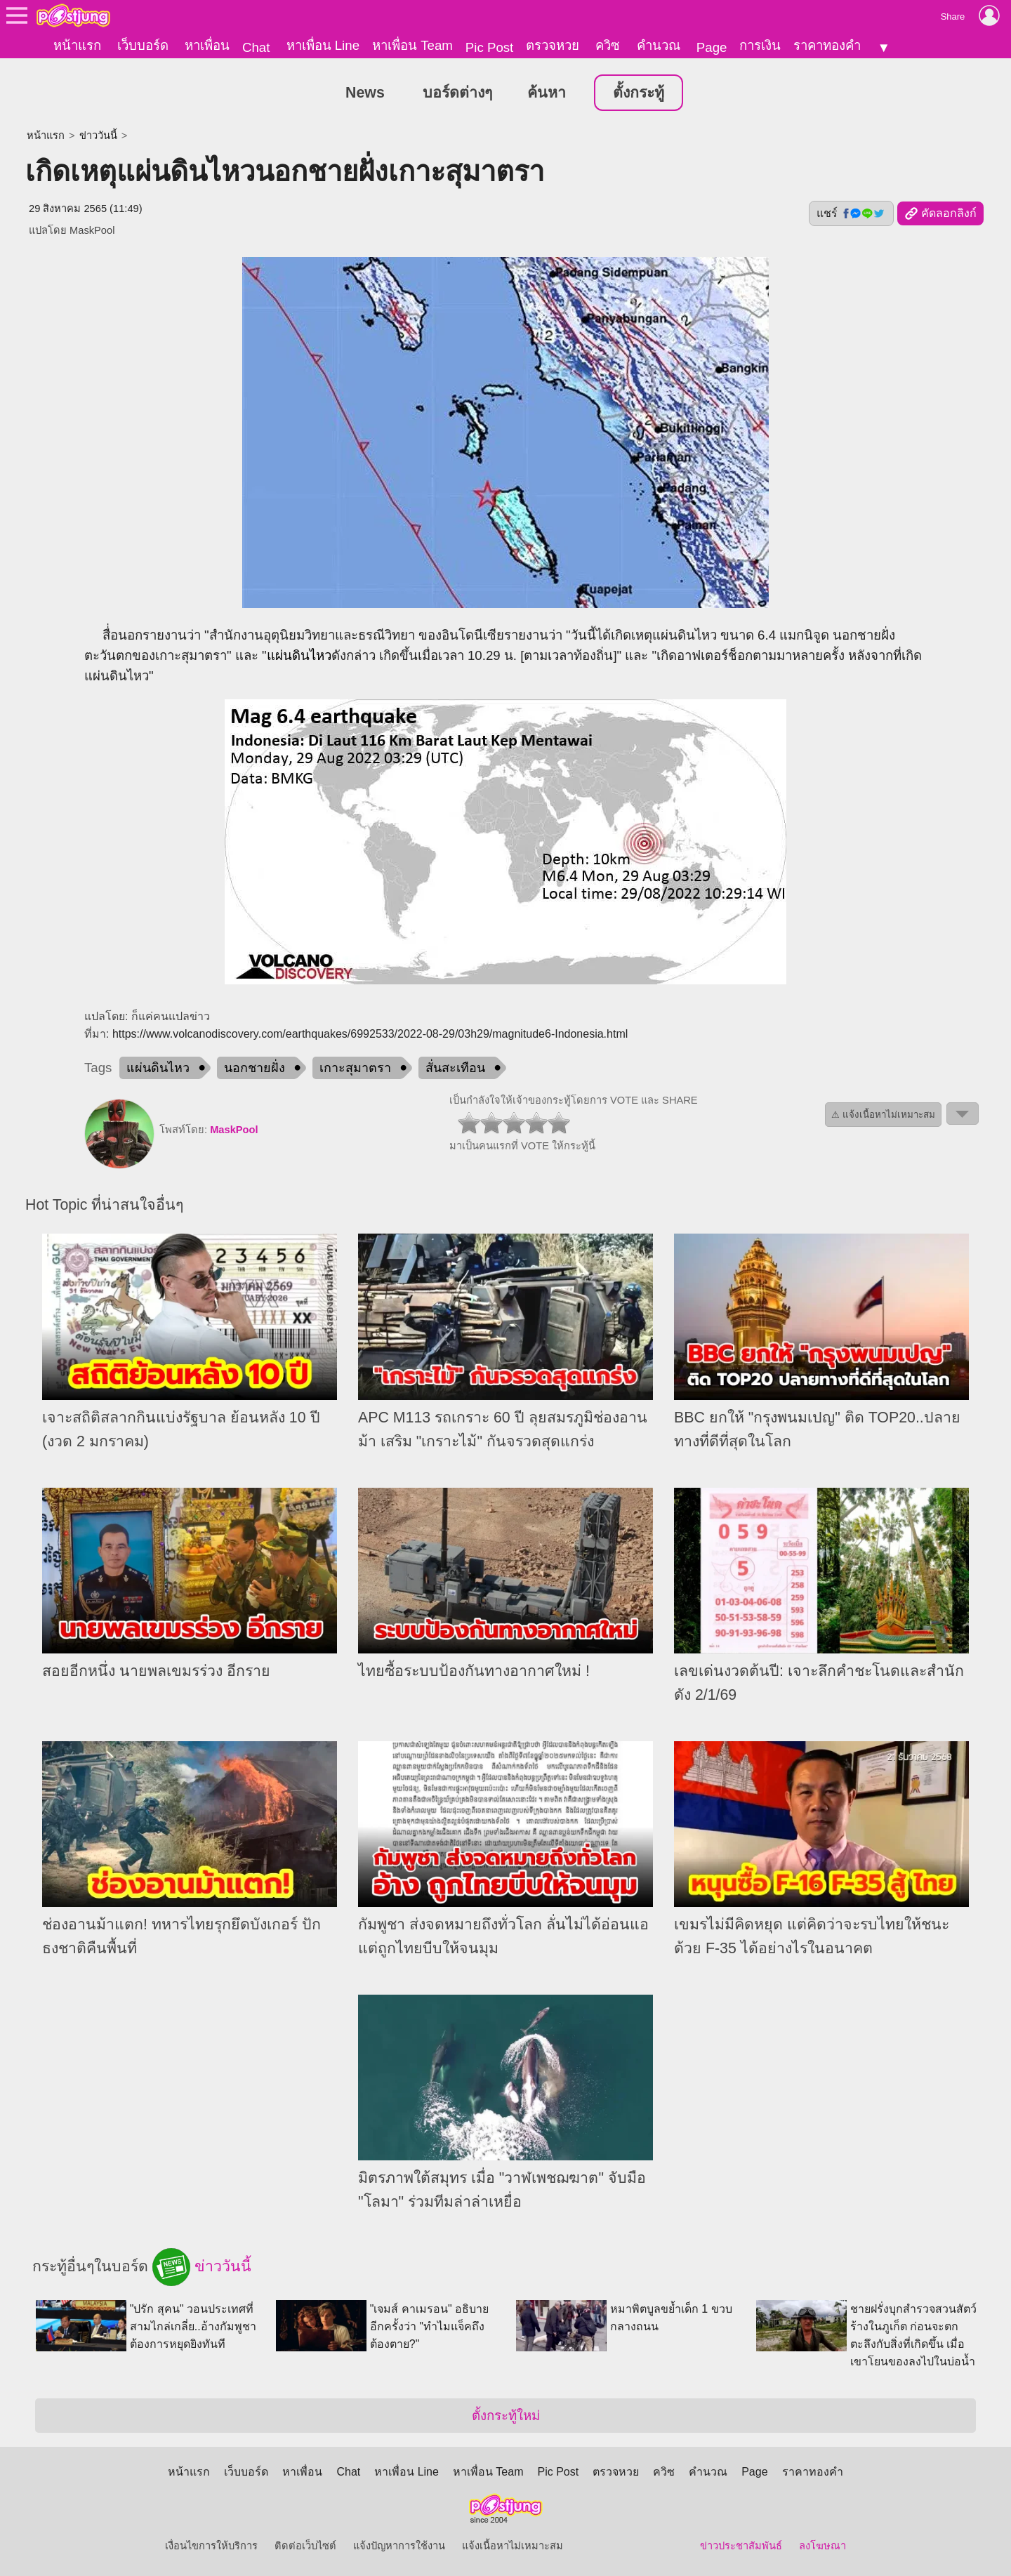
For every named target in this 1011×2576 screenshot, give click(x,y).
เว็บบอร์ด (142, 45)
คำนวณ (658, 45)
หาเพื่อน (207, 45)
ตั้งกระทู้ (638, 92)
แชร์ (851, 212)
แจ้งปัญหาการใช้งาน (399, 2545)
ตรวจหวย (552, 45)
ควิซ (607, 45)
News (365, 92)
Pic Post (489, 47)
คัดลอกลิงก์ (940, 213)
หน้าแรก (77, 45)
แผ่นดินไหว (299, 654)
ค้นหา (546, 92)
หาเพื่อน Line (322, 45)
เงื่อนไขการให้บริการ (211, 2545)
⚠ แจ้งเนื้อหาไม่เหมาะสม (883, 1114)
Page (711, 47)
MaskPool (92, 229)
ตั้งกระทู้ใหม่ (506, 2415)
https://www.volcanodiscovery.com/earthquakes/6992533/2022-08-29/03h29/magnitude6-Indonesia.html (370, 1034)
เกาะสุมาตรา (355, 1068)
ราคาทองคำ (827, 45)
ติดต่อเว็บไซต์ (305, 2545)
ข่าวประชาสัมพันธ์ (741, 2545)
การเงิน (760, 45)
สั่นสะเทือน (455, 1068)
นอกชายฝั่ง (254, 1068)
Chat (256, 47)
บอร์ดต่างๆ (457, 92)
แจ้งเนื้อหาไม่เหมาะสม (512, 2545)
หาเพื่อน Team (412, 45)
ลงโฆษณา (822, 2545)
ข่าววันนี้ (98, 134)
